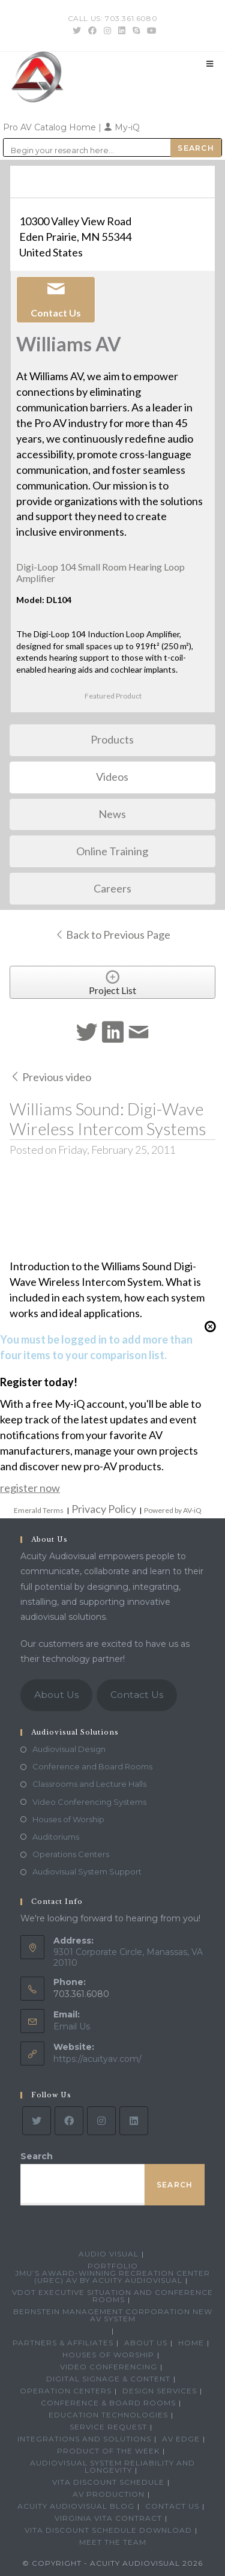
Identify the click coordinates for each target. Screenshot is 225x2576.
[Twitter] (36, 2120)
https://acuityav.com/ (97, 2058)
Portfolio (113, 2265)
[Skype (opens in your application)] (136, 30)
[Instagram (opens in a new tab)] (107, 30)
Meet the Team (112, 2542)
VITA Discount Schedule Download (108, 2530)
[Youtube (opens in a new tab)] (150, 30)
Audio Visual (109, 2253)
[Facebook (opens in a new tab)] (92, 30)
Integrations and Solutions (84, 2438)
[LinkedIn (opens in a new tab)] (122, 30)
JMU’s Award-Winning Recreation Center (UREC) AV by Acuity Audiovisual (112, 2276)
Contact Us (136, 1694)
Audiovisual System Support (87, 1871)
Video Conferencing (108, 2366)
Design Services (159, 2390)
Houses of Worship (68, 1819)
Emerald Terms (39, 1510)
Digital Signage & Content (108, 2378)
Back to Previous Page (112, 934)
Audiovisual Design (69, 1749)
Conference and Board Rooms (92, 1766)
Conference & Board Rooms (108, 2402)
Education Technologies (108, 2414)
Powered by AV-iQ (173, 1510)
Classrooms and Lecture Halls (89, 1784)
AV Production (109, 2494)
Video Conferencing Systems (89, 1802)
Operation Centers (66, 2390)
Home (191, 2342)
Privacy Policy (103, 1508)
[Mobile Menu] (210, 63)
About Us (56, 1694)
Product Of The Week (108, 2450)
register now (30, 1487)
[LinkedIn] (133, 2120)
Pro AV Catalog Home (50, 127)
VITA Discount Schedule (108, 2482)
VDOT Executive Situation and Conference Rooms (112, 2296)
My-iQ (122, 127)
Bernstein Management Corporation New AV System (112, 2315)
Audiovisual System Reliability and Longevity (112, 2466)
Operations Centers (70, 1854)
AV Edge (181, 2438)
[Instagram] (101, 2120)
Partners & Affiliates (63, 2342)
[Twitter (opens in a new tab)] (77, 30)
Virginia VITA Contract (108, 2518)
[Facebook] (69, 2120)
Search (36, 2156)
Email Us (71, 2026)
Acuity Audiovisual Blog (75, 2506)
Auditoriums (55, 1836)
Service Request (108, 2426)
